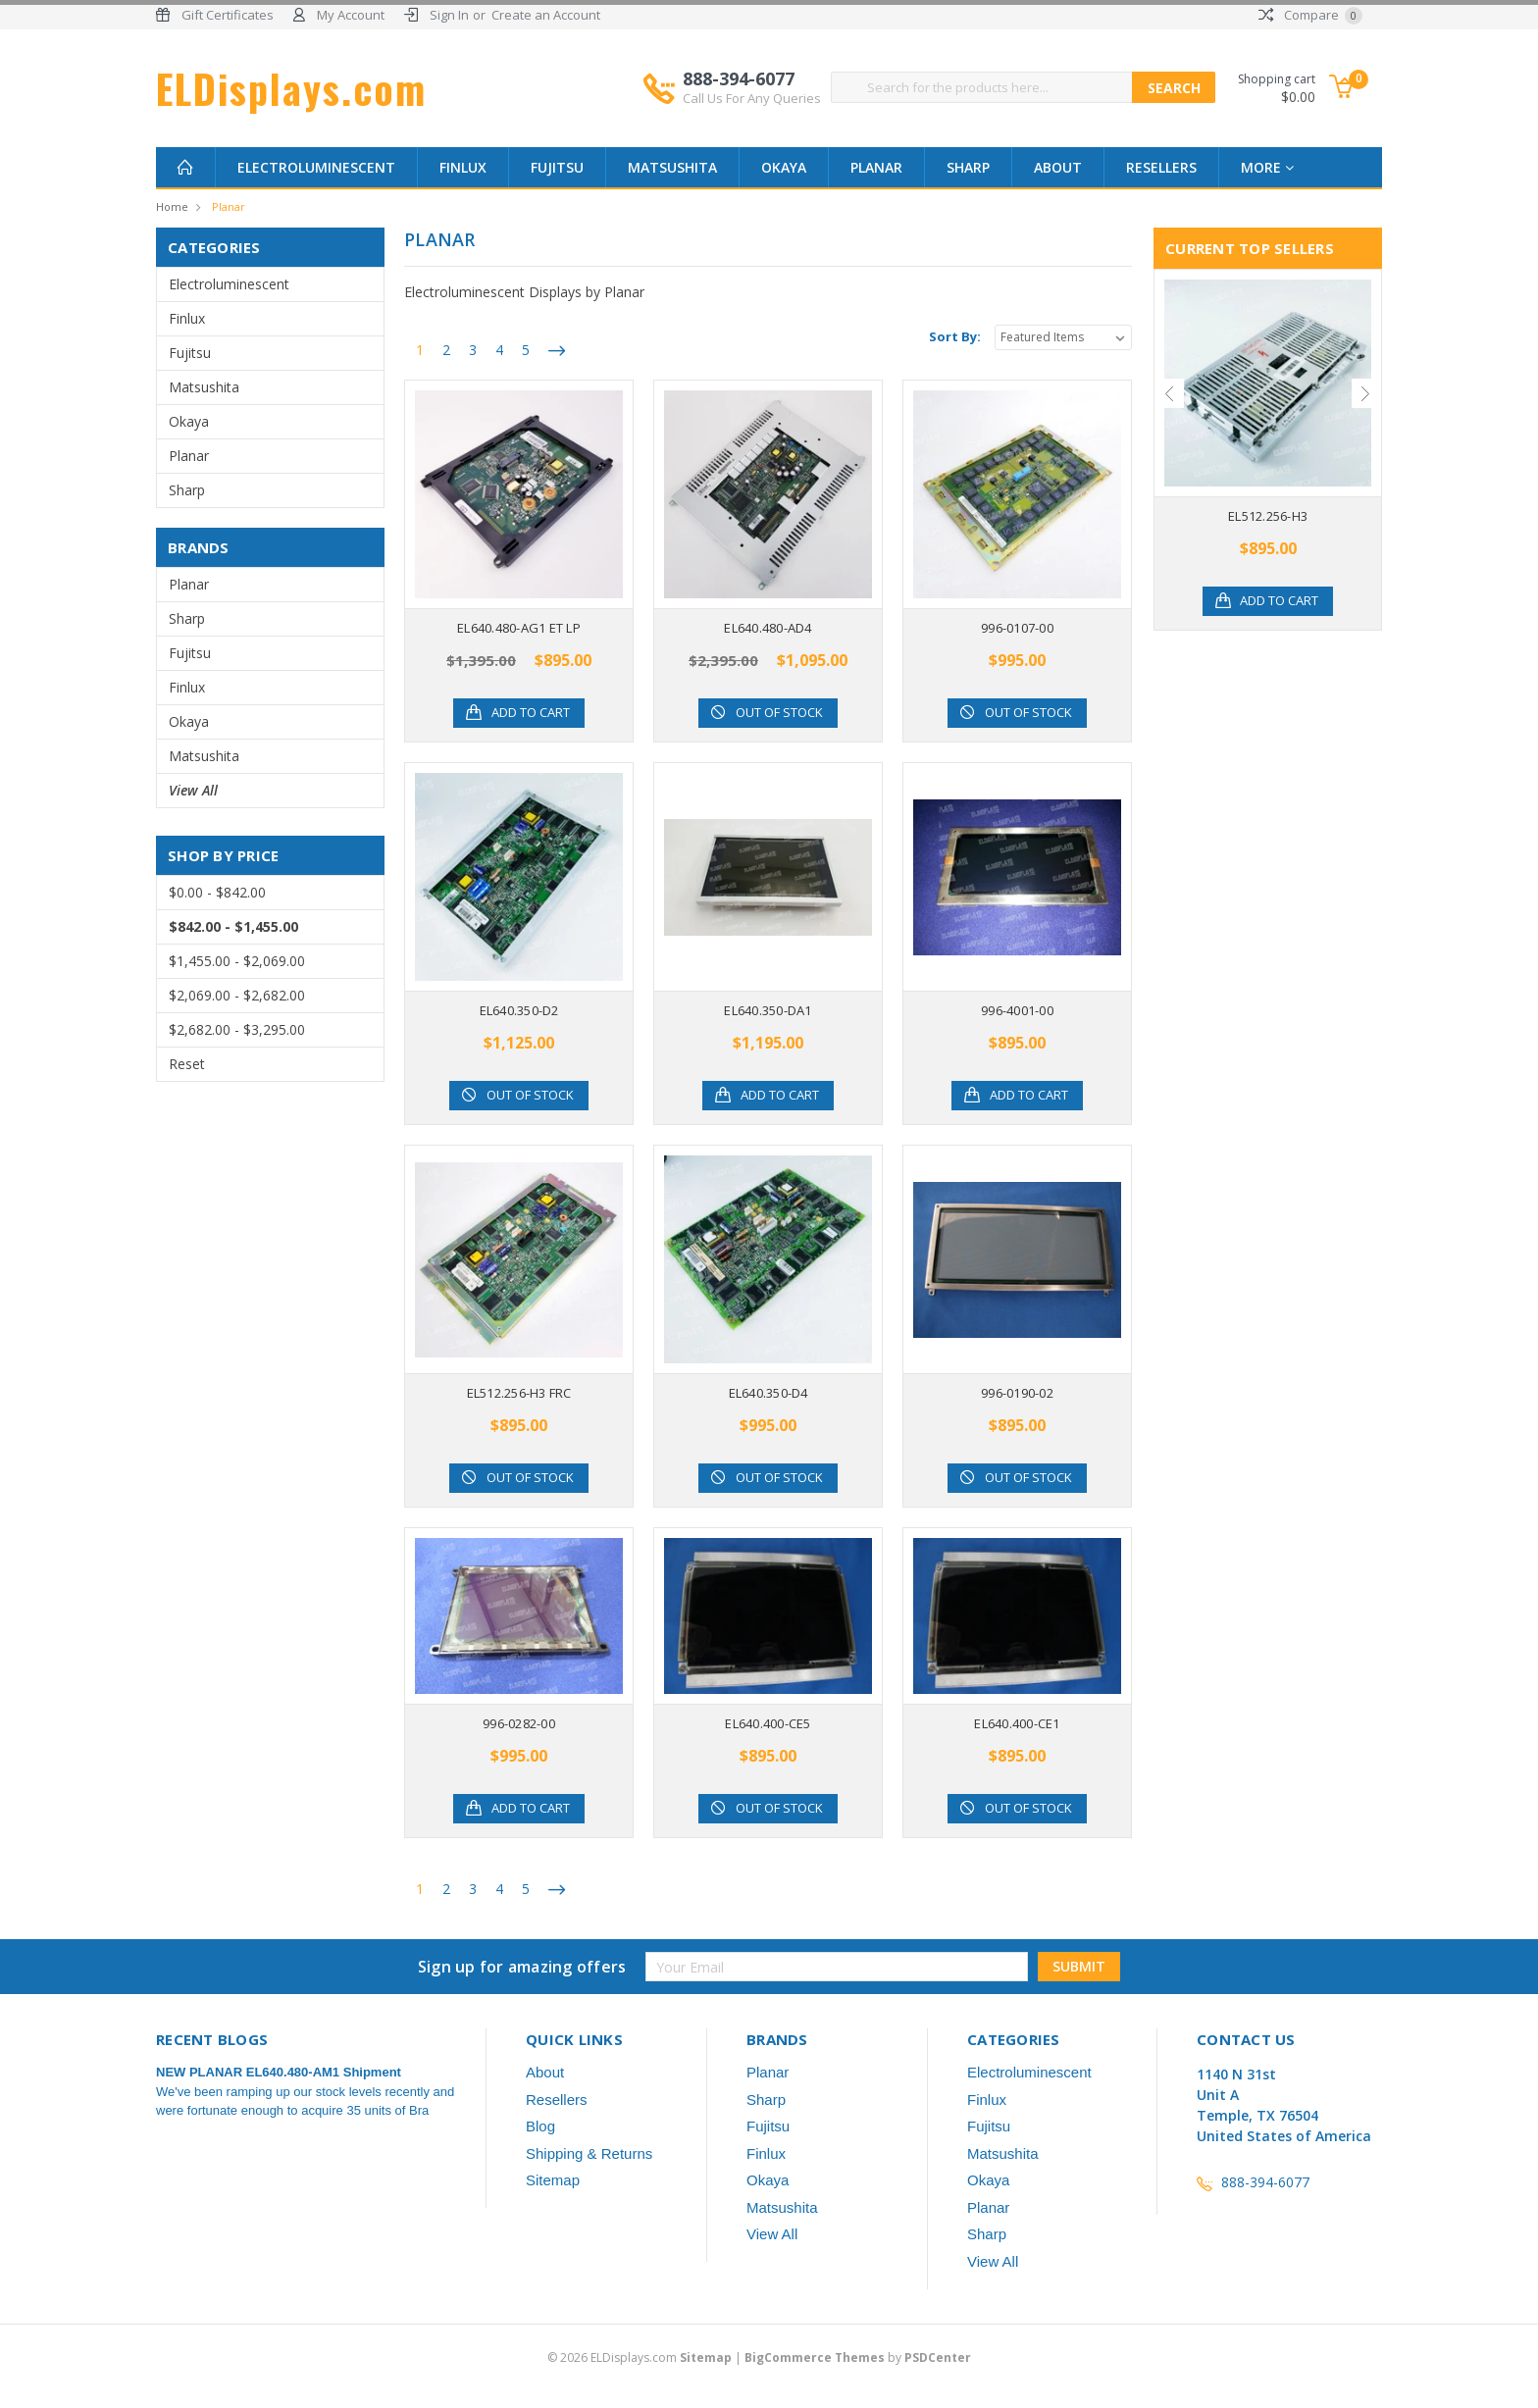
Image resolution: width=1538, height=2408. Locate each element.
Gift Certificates (227, 15)
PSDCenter (937, 2357)
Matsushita (672, 167)
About (1058, 167)
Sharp (968, 167)
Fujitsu (557, 167)
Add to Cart (530, 713)
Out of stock (780, 713)
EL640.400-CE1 (1016, 1723)
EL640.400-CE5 (767, 1723)
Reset (187, 1063)
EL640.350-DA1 (767, 1010)
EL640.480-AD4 (767, 628)
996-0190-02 (1017, 1393)
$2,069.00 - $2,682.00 (237, 995)
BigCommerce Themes (814, 2357)
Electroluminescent (316, 167)
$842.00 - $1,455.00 (233, 926)
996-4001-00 (1017, 1010)
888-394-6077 (752, 87)
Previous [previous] (1169, 393)
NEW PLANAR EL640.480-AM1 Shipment (278, 2072)
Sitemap (553, 2180)
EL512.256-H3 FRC (519, 1393)
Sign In (449, 15)
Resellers (1161, 167)
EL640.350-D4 (768, 1393)
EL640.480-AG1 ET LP (519, 628)
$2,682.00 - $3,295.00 (237, 1029)
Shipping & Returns (589, 2153)
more (1267, 167)
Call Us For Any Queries (752, 98)
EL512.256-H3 (1267, 516)
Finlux (463, 167)
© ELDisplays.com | (645, 2357)
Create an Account (545, 15)
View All (193, 790)
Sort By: (955, 336)
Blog (540, 2126)
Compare (1310, 14)
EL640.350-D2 (519, 1010)
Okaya (783, 167)
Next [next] (1366, 393)
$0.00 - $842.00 (217, 892)
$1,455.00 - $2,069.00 (237, 960)
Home (172, 206)
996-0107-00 (1017, 628)
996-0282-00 (519, 1723)
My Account (350, 15)
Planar (876, 167)
